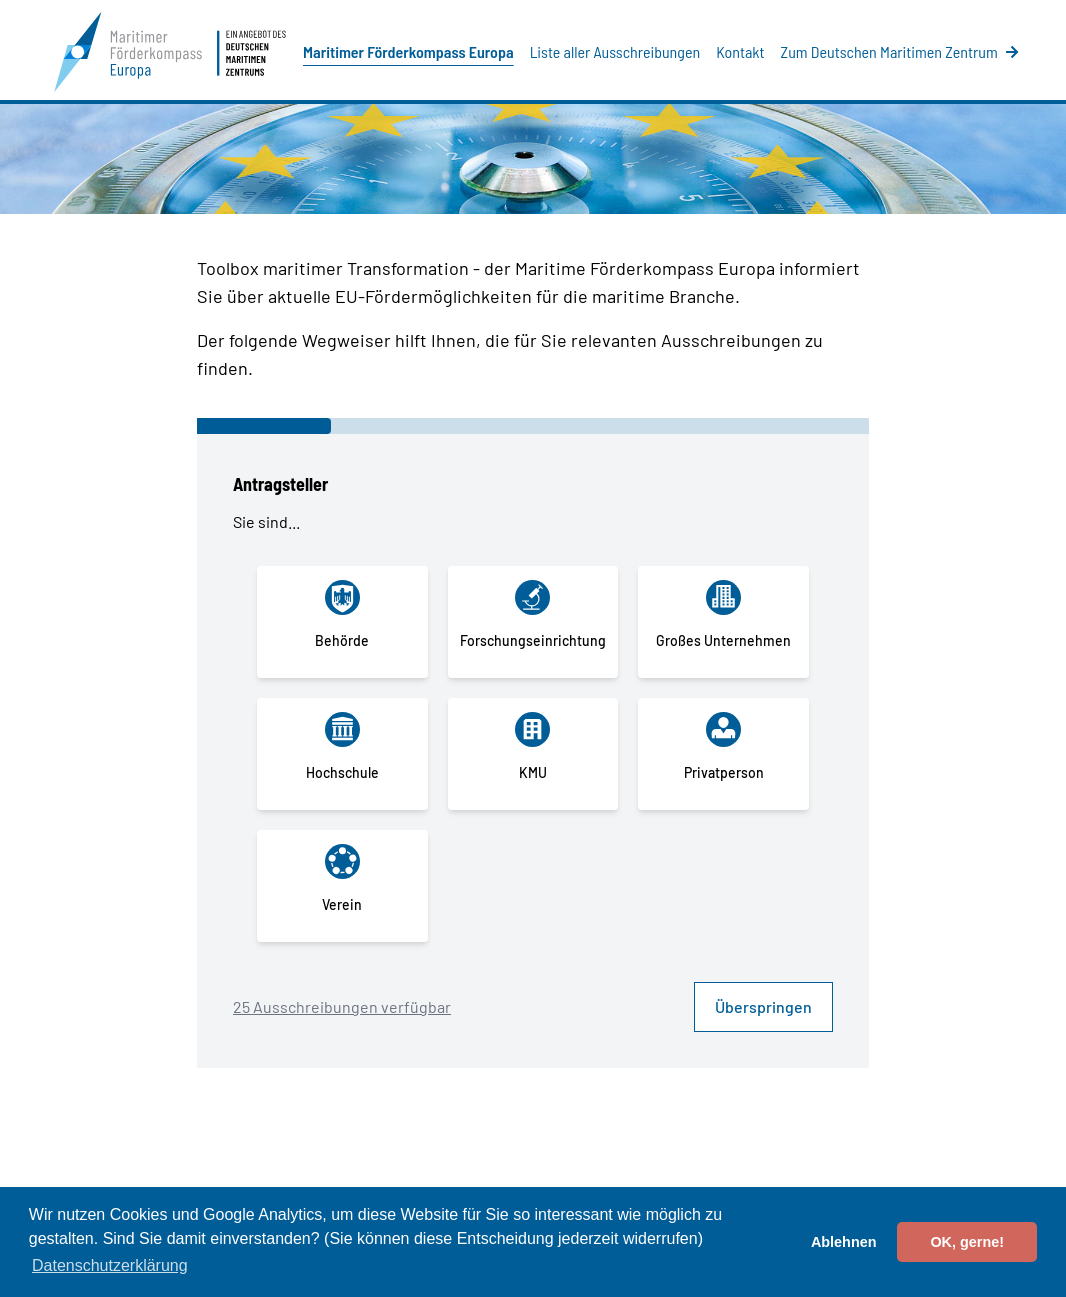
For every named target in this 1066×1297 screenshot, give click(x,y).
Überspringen (763, 1006)
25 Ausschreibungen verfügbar (342, 1006)
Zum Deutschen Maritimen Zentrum (899, 51)
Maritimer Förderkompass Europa (408, 51)
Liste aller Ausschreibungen (615, 51)
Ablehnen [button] (844, 1242)
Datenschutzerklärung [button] (110, 1265)
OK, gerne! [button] (967, 1242)
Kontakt (740, 51)
